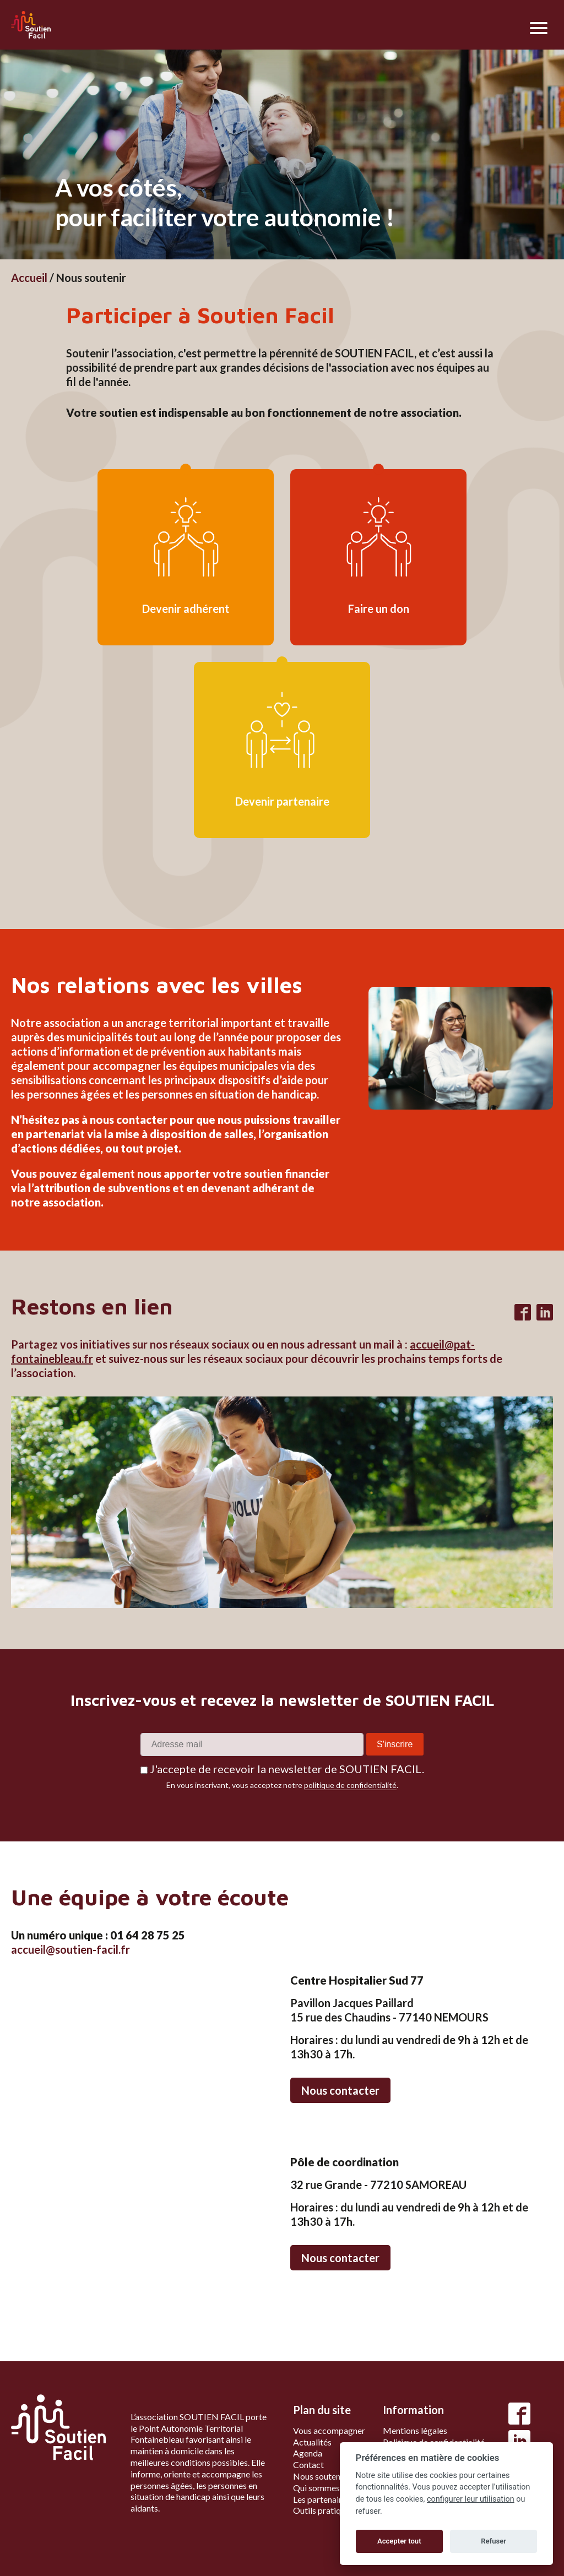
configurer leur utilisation (470, 2499)
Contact (308, 2464)
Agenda (307, 2453)
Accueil (29, 277)
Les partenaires (321, 2499)
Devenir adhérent (186, 608)
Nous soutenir (319, 2476)
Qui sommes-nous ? (329, 2487)
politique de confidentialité (350, 1785)
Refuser (493, 2541)
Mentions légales (415, 2430)
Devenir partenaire (282, 801)
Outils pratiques (323, 2510)
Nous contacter (340, 2090)
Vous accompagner (329, 2430)
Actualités (312, 2442)
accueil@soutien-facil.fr (70, 1949)
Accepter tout (399, 2541)
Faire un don (378, 608)
